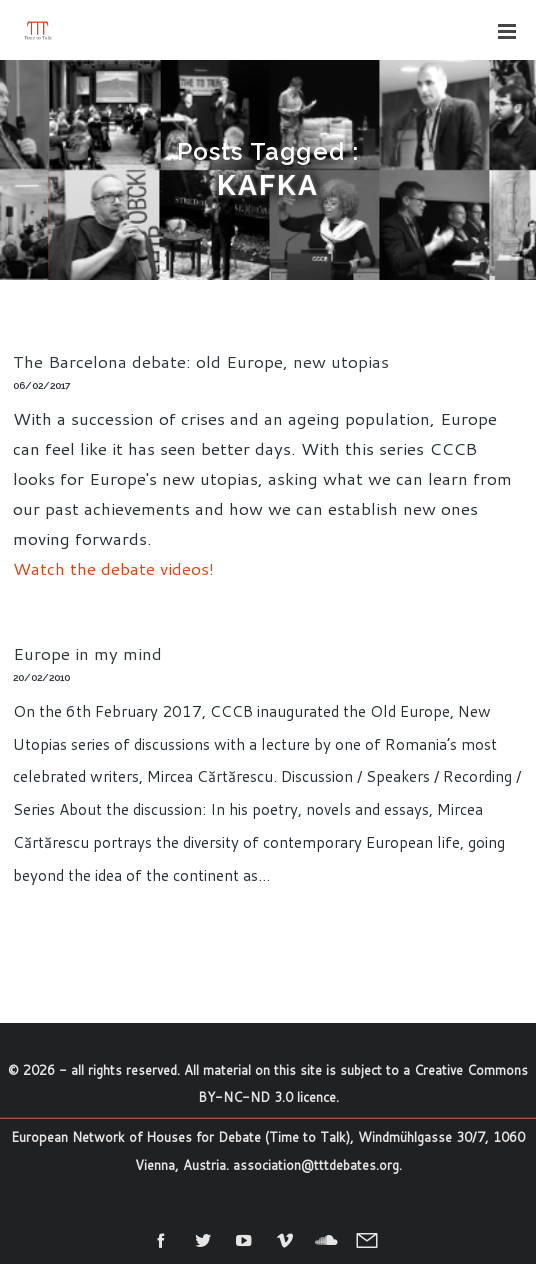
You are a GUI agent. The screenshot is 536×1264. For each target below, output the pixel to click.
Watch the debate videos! (113, 568)
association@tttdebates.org (316, 1165)
